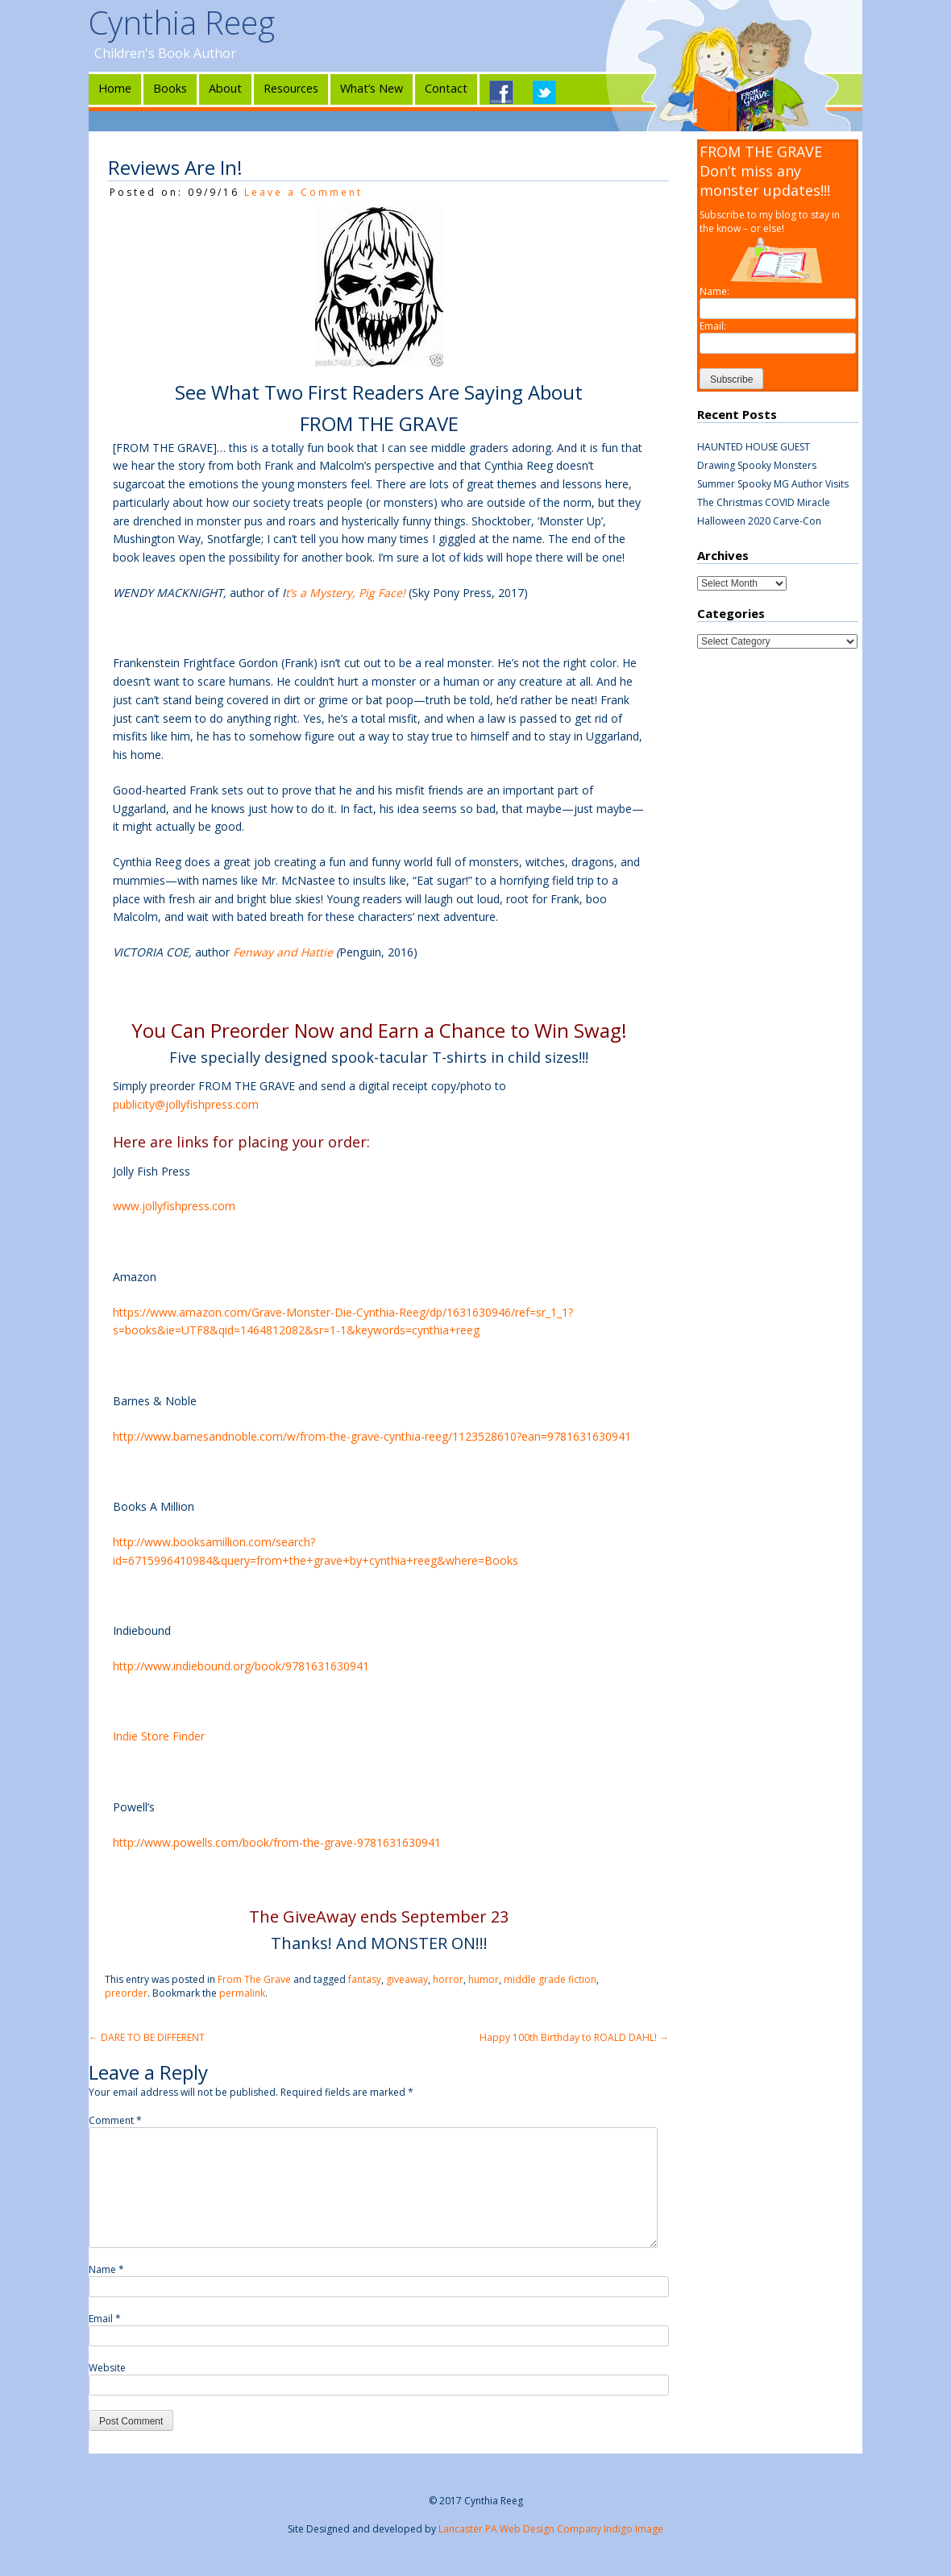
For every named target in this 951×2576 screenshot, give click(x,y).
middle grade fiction (550, 1979)
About (225, 88)
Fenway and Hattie (283, 952)
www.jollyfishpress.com (174, 1205)
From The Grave (254, 1979)
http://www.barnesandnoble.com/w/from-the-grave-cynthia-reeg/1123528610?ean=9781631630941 (372, 1436)
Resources (291, 88)
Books (170, 88)
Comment (115, 2120)
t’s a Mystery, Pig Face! (345, 592)
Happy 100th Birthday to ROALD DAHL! (574, 2037)
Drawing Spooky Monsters (756, 465)
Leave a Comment (303, 192)
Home (114, 88)
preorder (126, 1993)
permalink (242, 1993)
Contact (446, 88)
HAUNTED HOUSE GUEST (753, 447)
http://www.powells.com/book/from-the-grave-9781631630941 (277, 1842)
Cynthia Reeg (182, 22)
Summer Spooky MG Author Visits (773, 484)
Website (107, 2368)
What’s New (371, 88)
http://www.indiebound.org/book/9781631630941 (241, 1666)
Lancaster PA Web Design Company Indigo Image (550, 2529)
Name (106, 2269)
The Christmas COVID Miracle (763, 502)
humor (483, 1979)
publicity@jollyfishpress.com (186, 1104)
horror (448, 1979)
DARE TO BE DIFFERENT (147, 2037)
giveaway (407, 1979)
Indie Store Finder (159, 1736)
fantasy (364, 1979)
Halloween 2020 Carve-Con (759, 521)
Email (105, 2318)
